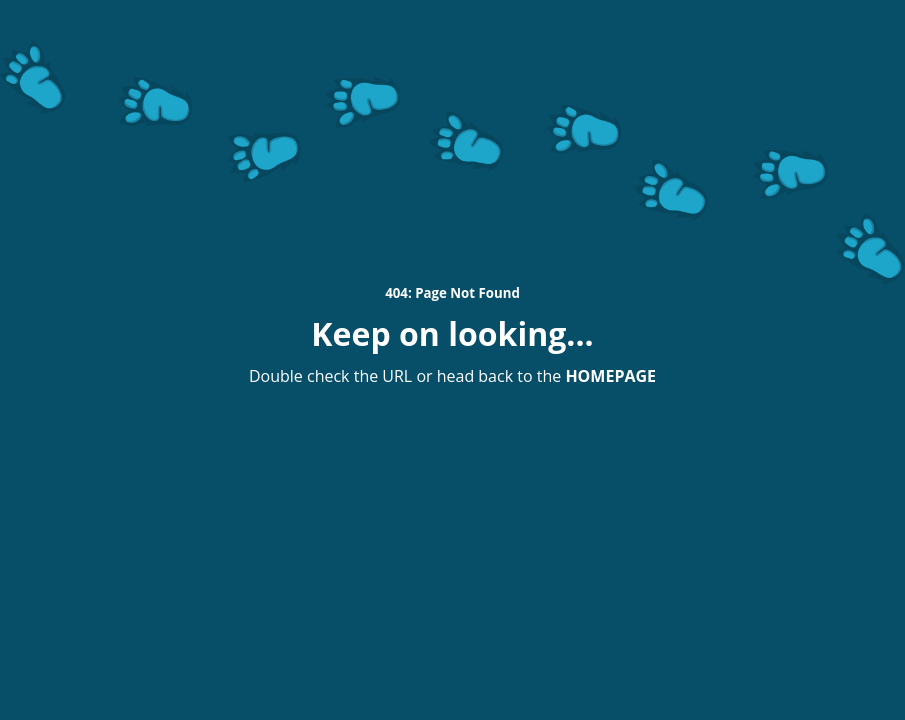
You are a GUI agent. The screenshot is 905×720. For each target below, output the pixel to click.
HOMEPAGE (610, 376)
